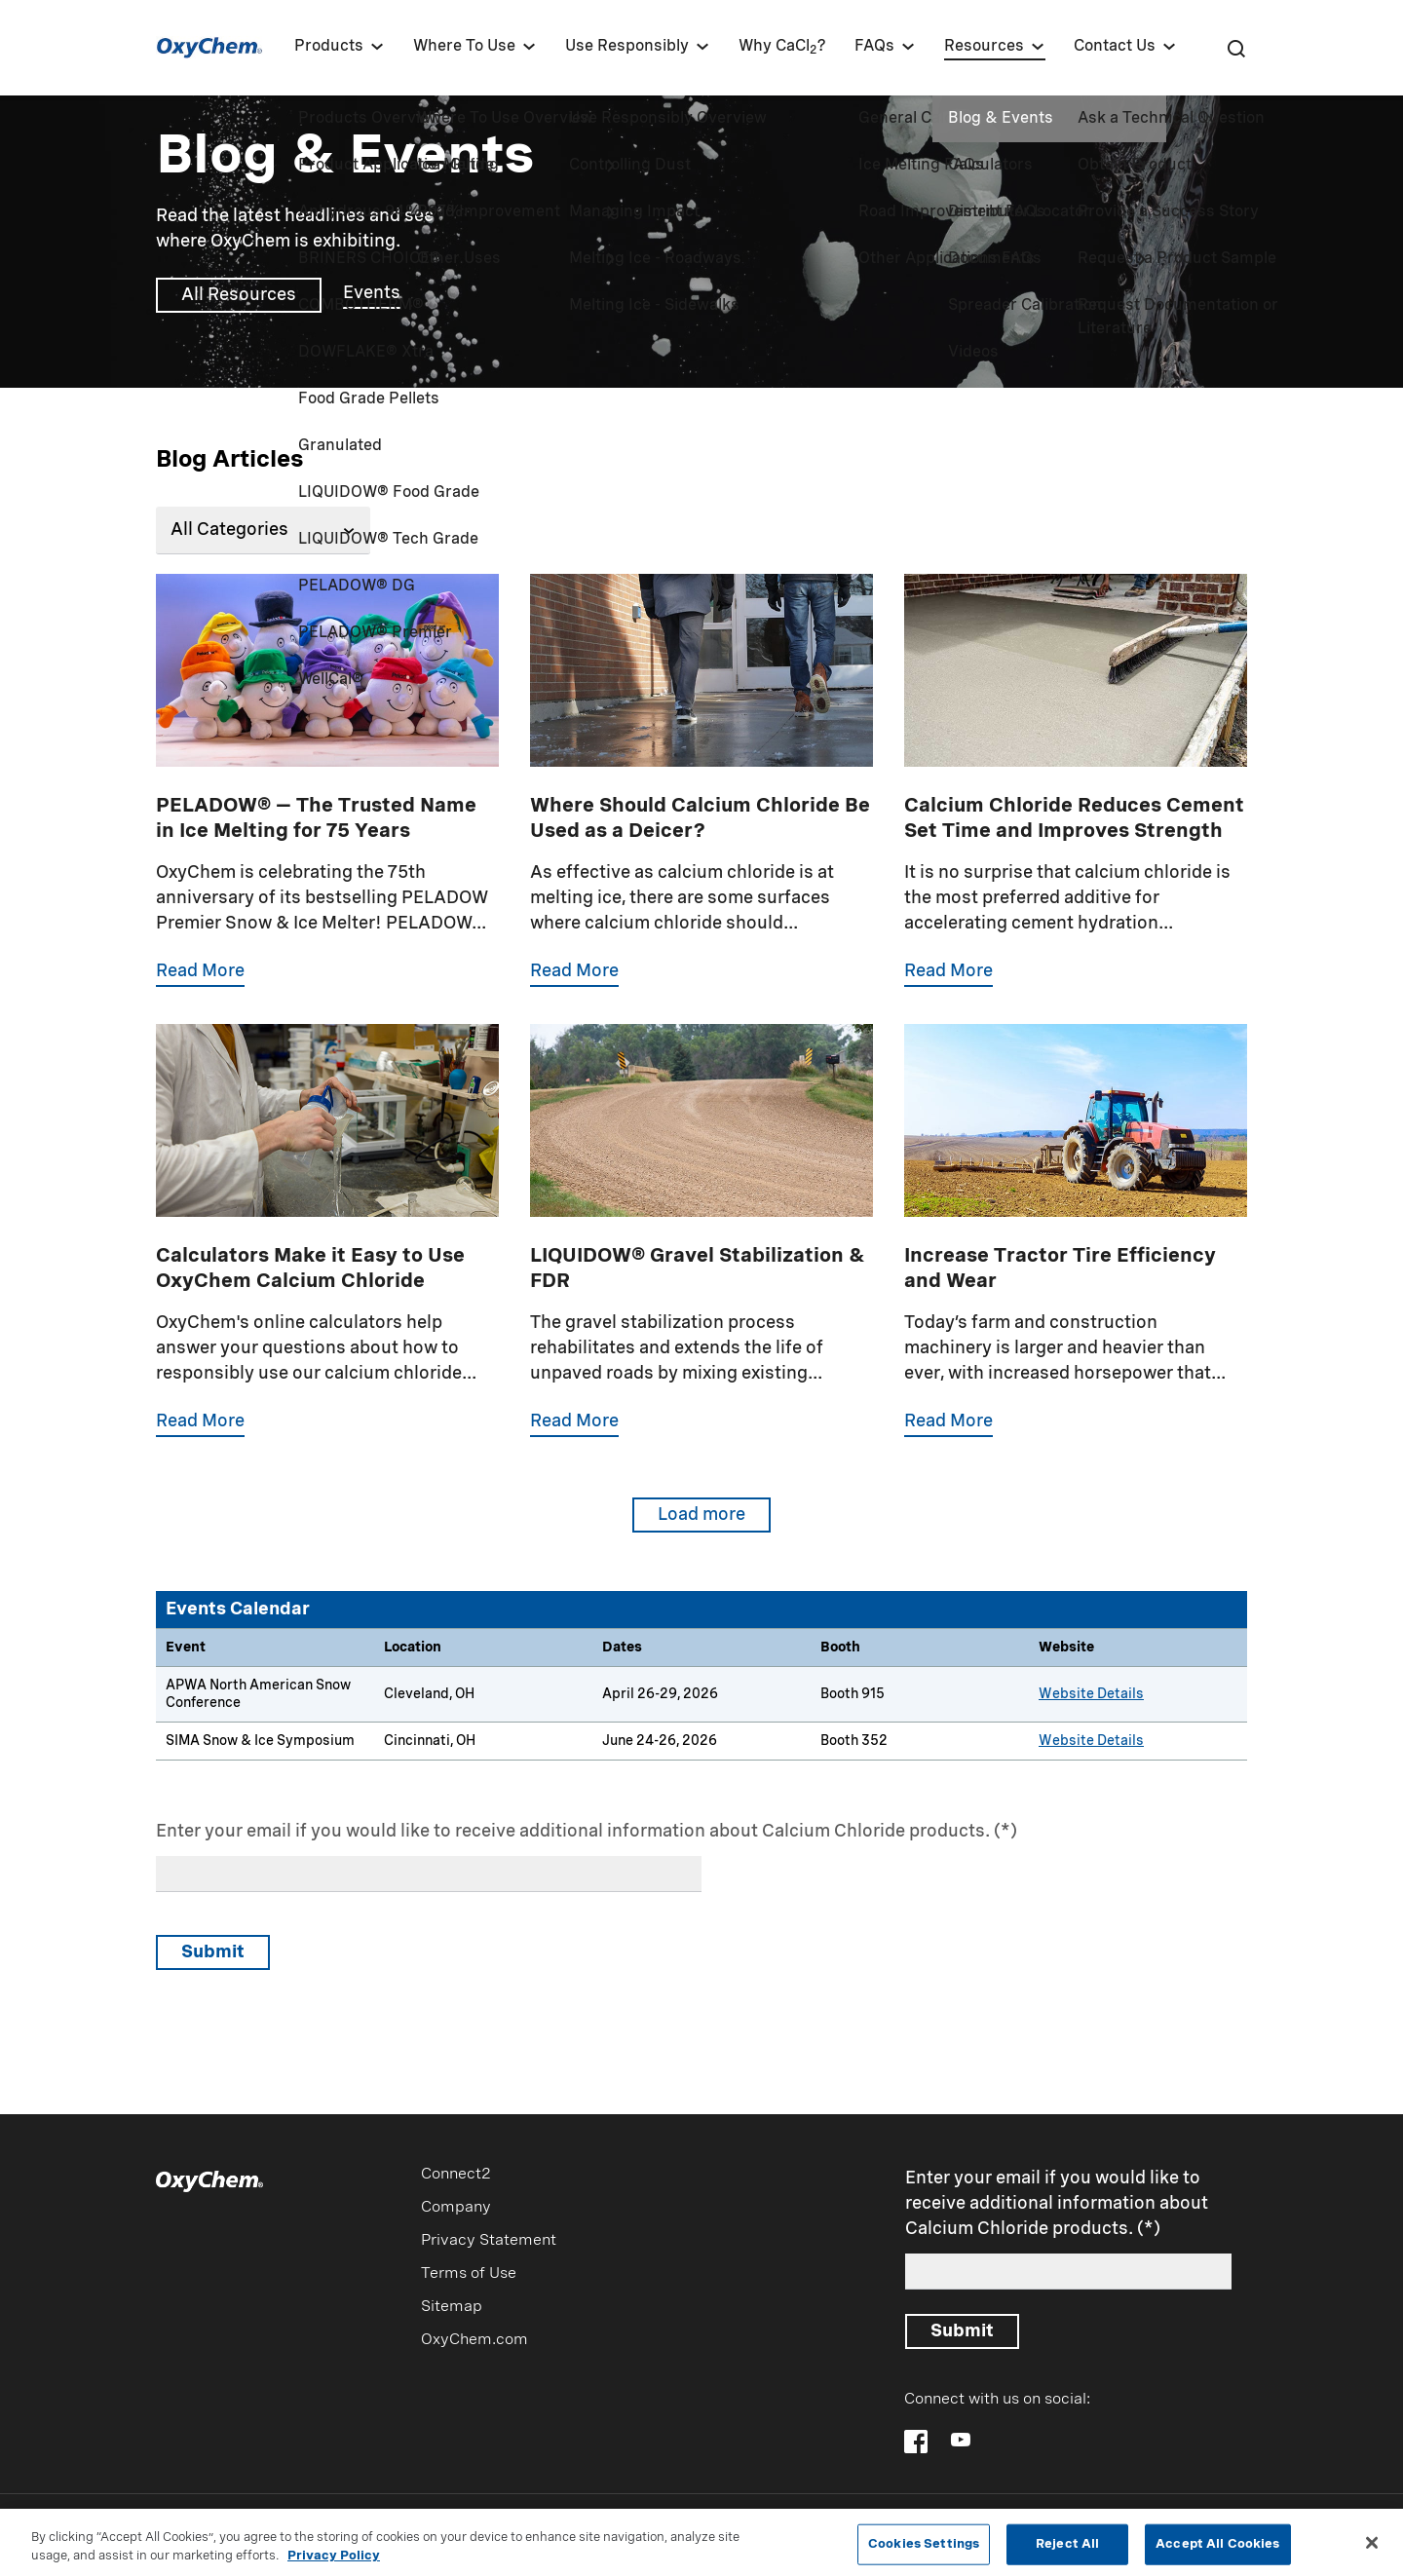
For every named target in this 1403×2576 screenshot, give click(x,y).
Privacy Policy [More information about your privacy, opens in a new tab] (333, 2563)
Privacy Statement (488, 2241)
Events (371, 293)
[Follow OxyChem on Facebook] (915, 2441)
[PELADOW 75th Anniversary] (327, 799)
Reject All (1067, 2550)
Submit (213, 1952)
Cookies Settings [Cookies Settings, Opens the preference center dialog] (923, 2550)
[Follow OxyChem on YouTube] (960, 2439)
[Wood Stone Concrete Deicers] (701, 799)
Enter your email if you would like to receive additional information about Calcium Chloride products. (573, 1831)
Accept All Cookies (1217, 2550)
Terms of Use (468, 2274)
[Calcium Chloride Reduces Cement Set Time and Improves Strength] (1076, 799)
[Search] (1235, 47)
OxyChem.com (474, 2340)
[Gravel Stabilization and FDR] (701, 1249)
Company (456, 2208)
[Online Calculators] (327, 1249)
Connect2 (456, 2174)
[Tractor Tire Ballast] (1076, 1249)
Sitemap (451, 2307)
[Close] (1371, 2549)
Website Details (1091, 1694)
